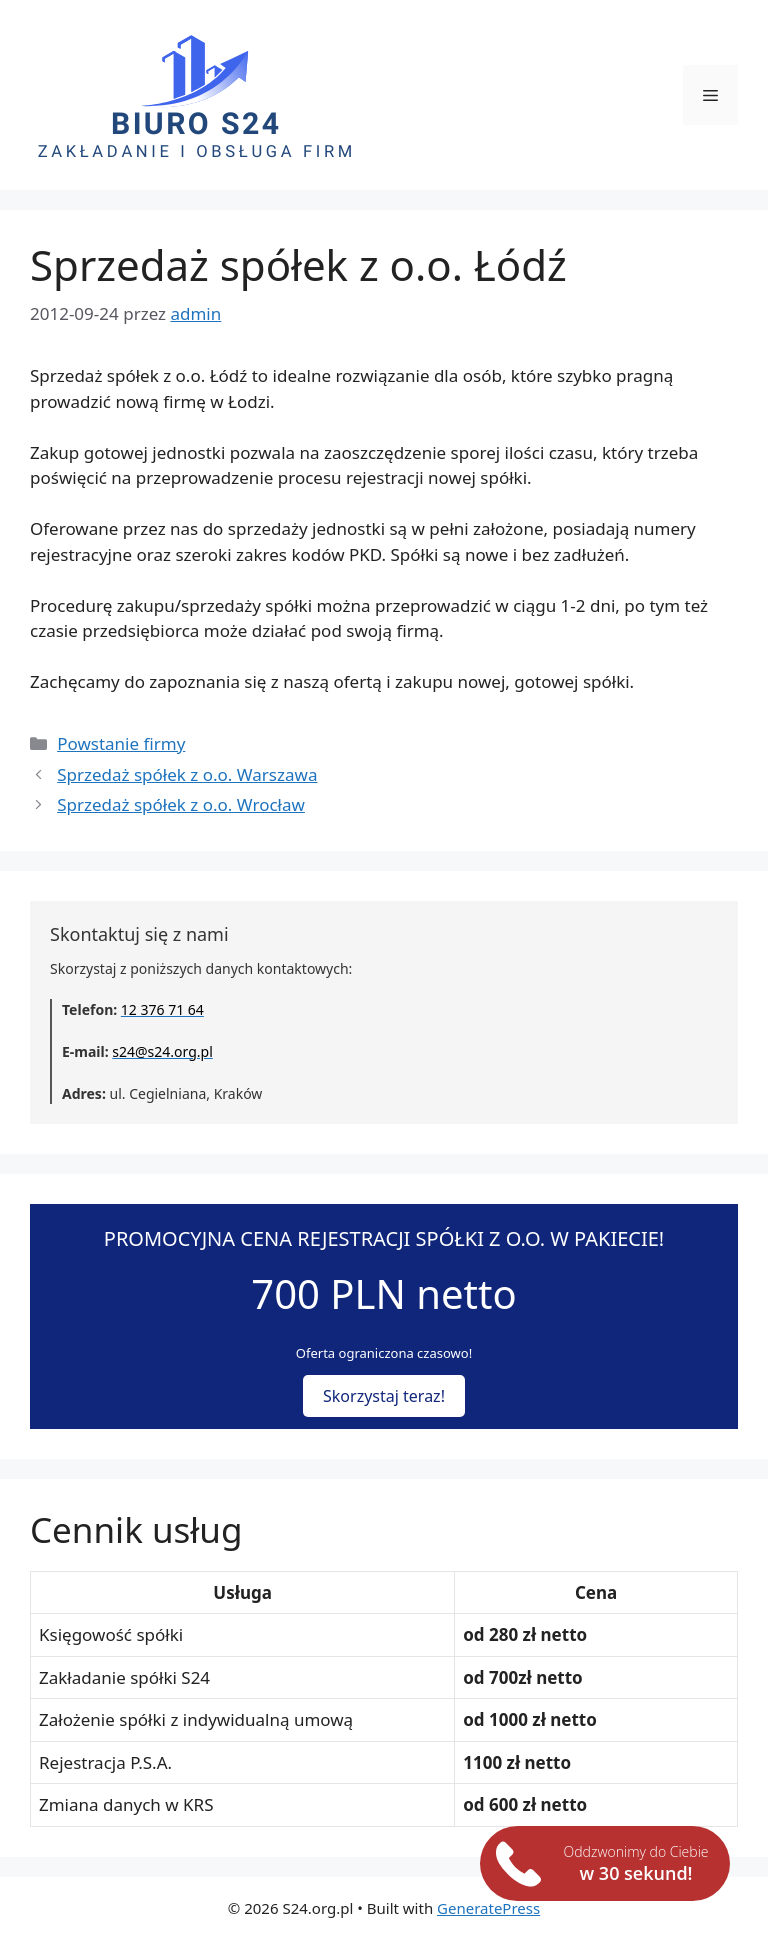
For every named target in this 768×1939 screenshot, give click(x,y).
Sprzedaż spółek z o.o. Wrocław (181, 804)
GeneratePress (488, 1908)
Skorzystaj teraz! (384, 1396)
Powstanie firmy (121, 743)
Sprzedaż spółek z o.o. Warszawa (187, 774)
